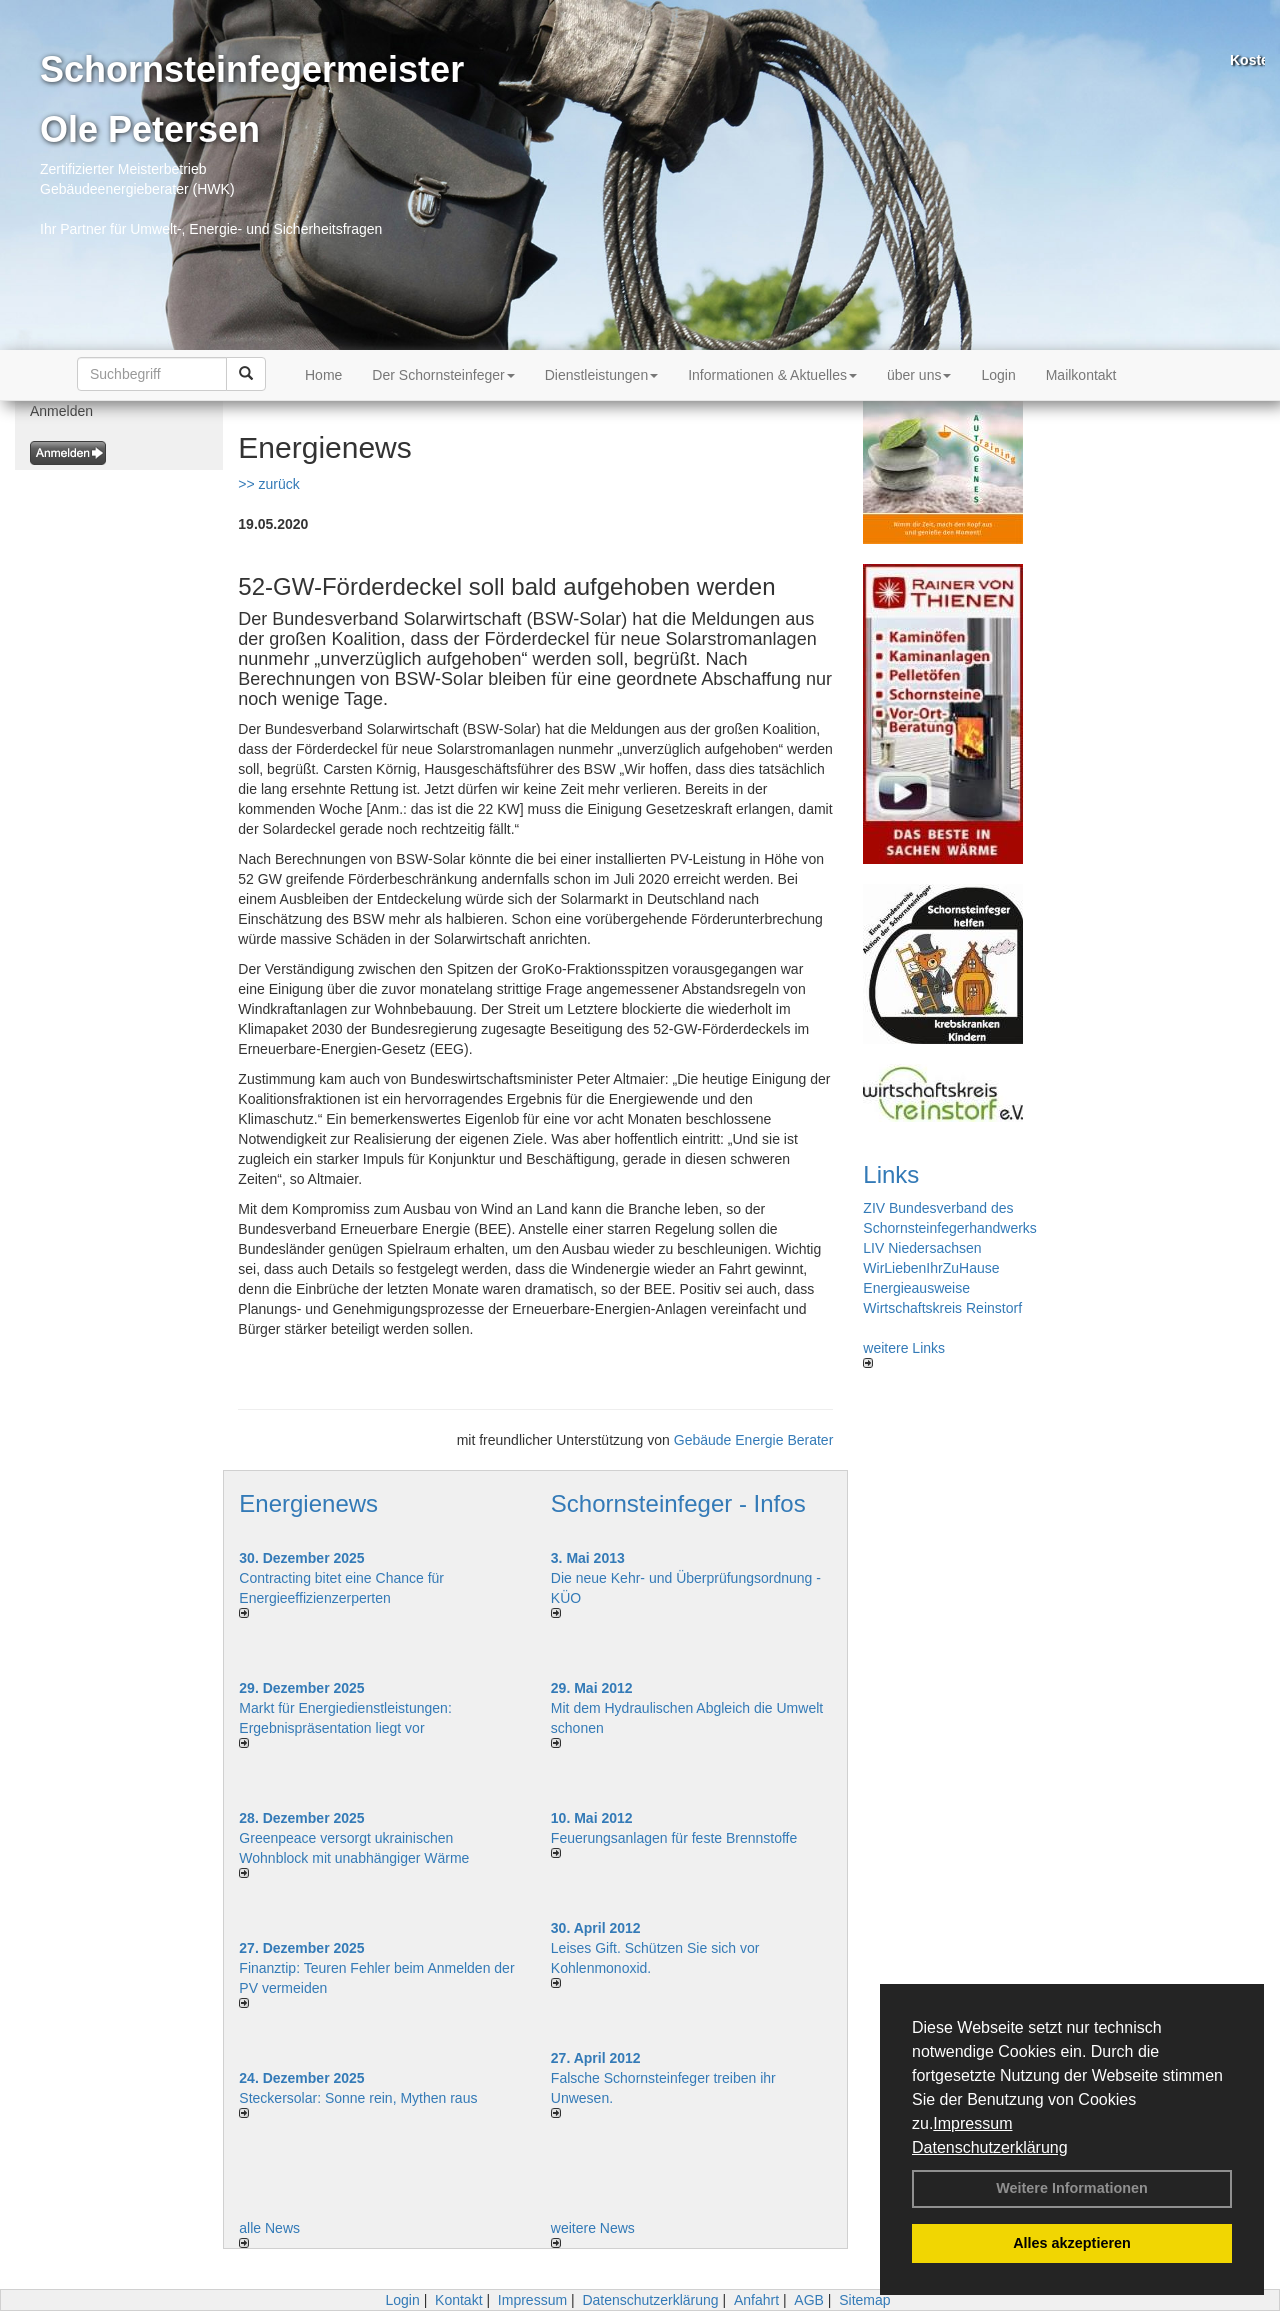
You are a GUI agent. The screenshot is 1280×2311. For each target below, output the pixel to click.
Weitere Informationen (1072, 2188)
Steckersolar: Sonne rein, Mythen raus (358, 2098)
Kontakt (458, 2300)
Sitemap (864, 2300)
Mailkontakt (1081, 375)
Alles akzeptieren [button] (1072, 2243)
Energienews (308, 1503)
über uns (919, 375)
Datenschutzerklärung (990, 2147)
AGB (809, 2300)
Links (891, 1174)
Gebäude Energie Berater (754, 1440)
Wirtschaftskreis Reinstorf (942, 1308)
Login (998, 375)
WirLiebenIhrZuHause (931, 1268)
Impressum (972, 2123)
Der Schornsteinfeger (443, 375)
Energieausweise (916, 1288)
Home (323, 375)
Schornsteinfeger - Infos (678, 1503)
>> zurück (268, 484)
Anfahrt (756, 2300)
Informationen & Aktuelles (772, 375)
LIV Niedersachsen (922, 1248)
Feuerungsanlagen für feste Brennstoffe (674, 1838)
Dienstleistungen (602, 375)
